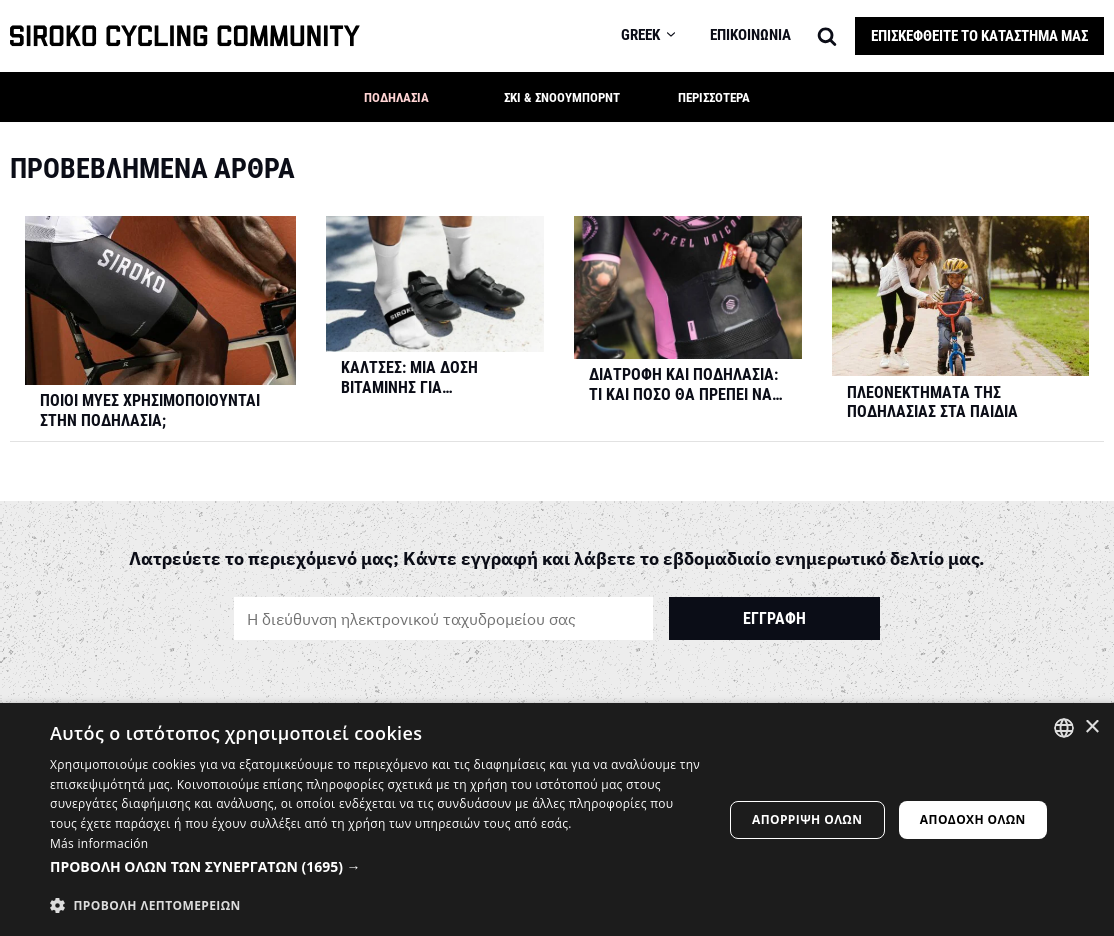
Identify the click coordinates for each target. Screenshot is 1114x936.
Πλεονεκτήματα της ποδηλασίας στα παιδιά (932, 403)
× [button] (1091, 727)
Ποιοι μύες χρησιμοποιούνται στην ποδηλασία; (150, 411)
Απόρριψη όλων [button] (807, 819)
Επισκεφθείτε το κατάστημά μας (979, 36)
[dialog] (557, 819)
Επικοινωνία (750, 35)
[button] (465, 97)
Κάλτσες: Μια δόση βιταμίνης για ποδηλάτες (409, 379)
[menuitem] (660, 36)
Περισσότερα (714, 97)
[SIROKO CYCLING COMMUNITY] (185, 36)
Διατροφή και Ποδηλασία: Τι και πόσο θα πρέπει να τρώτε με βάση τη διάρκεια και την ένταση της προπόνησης (683, 386)
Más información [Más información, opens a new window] (99, 843)
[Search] (827, 36)
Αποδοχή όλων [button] (973, 819)
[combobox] (1064, 728)
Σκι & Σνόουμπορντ (562, 97)
